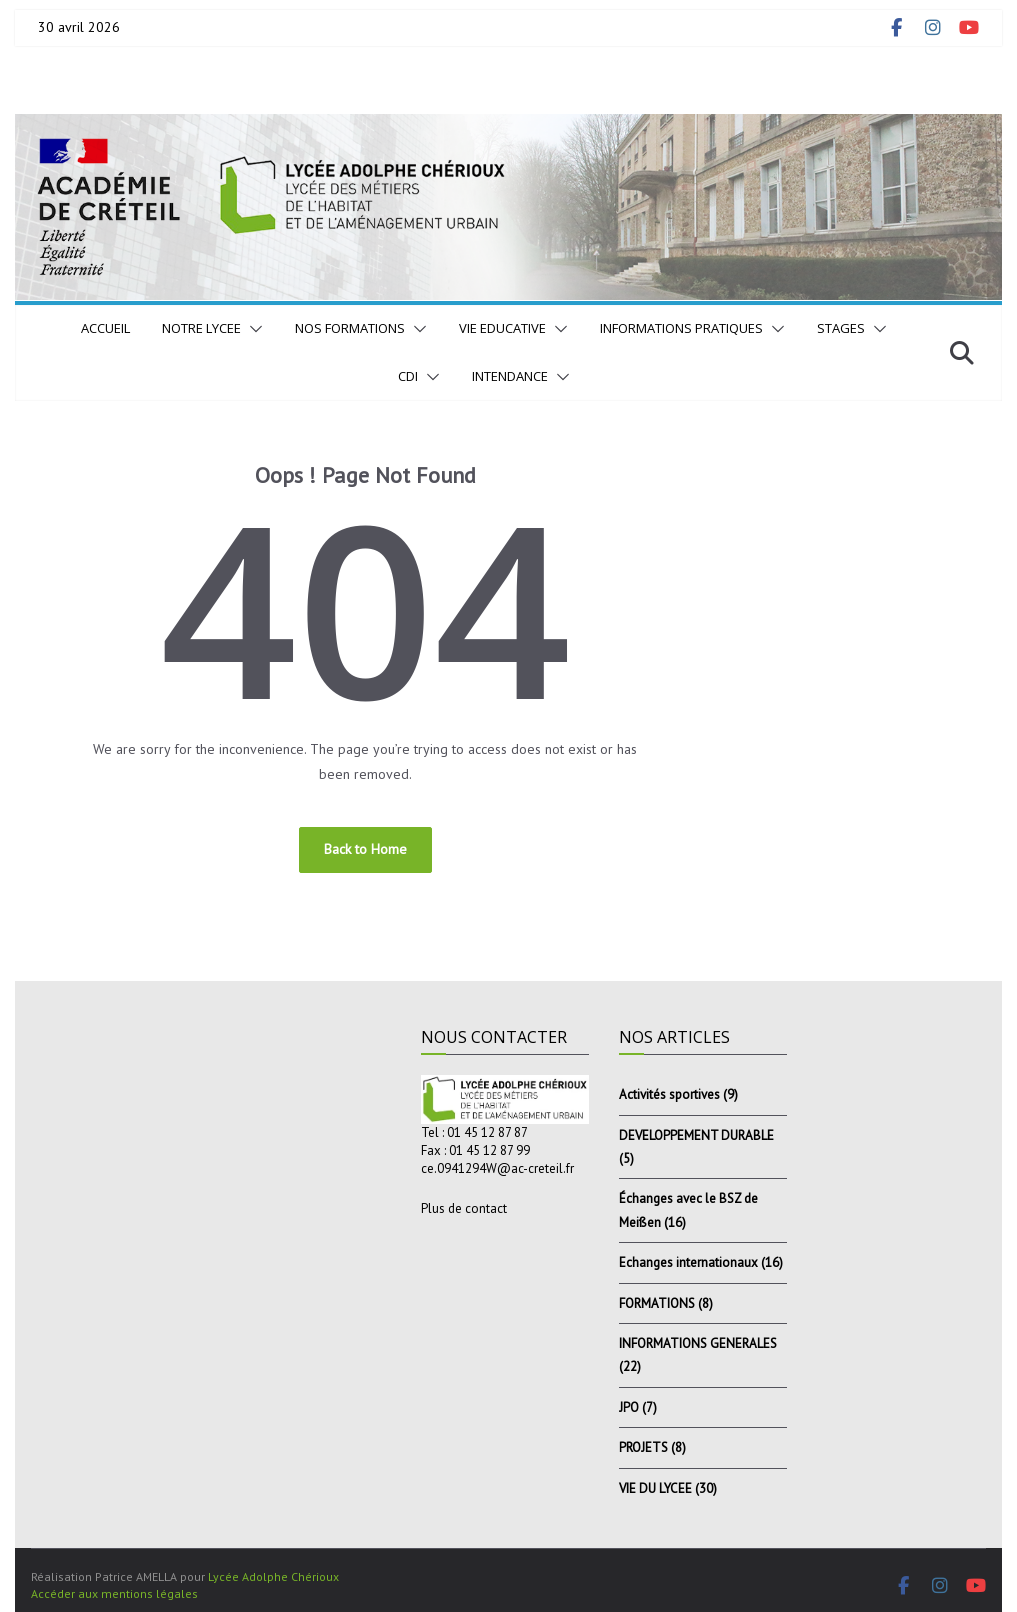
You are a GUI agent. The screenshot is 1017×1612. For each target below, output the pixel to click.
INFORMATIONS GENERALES (698, 1343)
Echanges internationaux (688, 1262)
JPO (629, 1407)
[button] (252, 329)
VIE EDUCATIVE (502, 328)
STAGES (841, 328)
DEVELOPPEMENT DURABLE (696, 1135)
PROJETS (643, 1447)
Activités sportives (669, 1094)
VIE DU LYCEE (655, 1488)
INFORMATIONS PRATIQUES (681, 328)
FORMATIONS (657, 1303)
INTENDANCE (510, 376)
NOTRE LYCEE (201, 328)
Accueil (105, 328)
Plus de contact (464, 1208)
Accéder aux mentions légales (114, 1593)
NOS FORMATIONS (350, 328)
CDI (408, 376)
